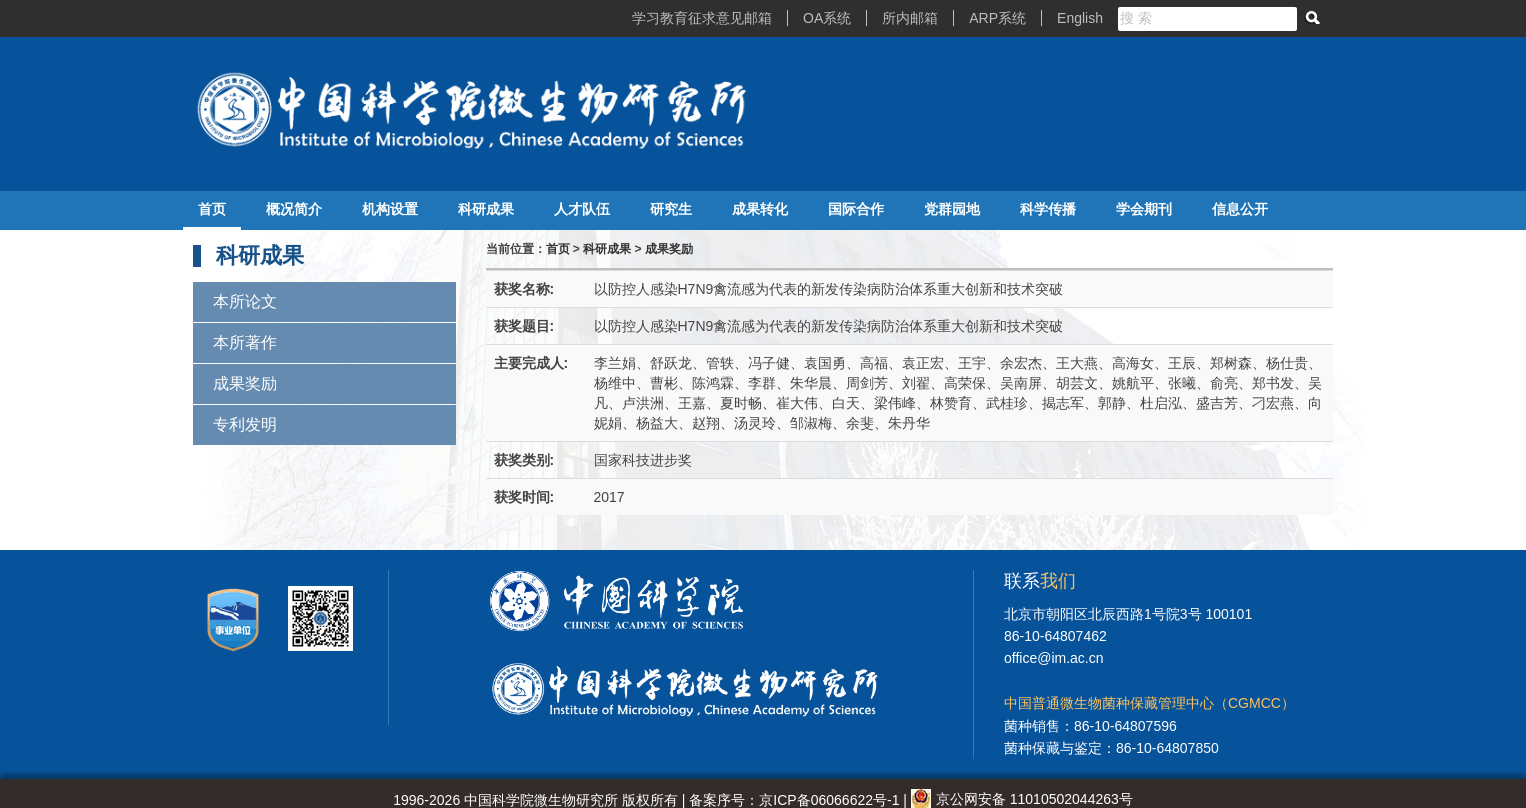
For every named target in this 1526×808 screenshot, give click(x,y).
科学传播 (1048, 209)
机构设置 (390, 209)
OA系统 (827, 18)
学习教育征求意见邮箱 (702, 18)
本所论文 (245, 301)
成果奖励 (245, 383)
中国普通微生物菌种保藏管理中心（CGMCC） (1149, 703)
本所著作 (245, 342)
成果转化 (760, 209)
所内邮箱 (910, 18)
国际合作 (856, 209)
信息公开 (1240, 209)
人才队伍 (582, 209)
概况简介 (294, 209)
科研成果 (486, 209)
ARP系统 (997, 18)
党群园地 (952, 209)
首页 (212, 209)
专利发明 (245, 424)
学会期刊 (1144, 209)
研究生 (671, 209)
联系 (1040, 581)
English (1080, 18)
